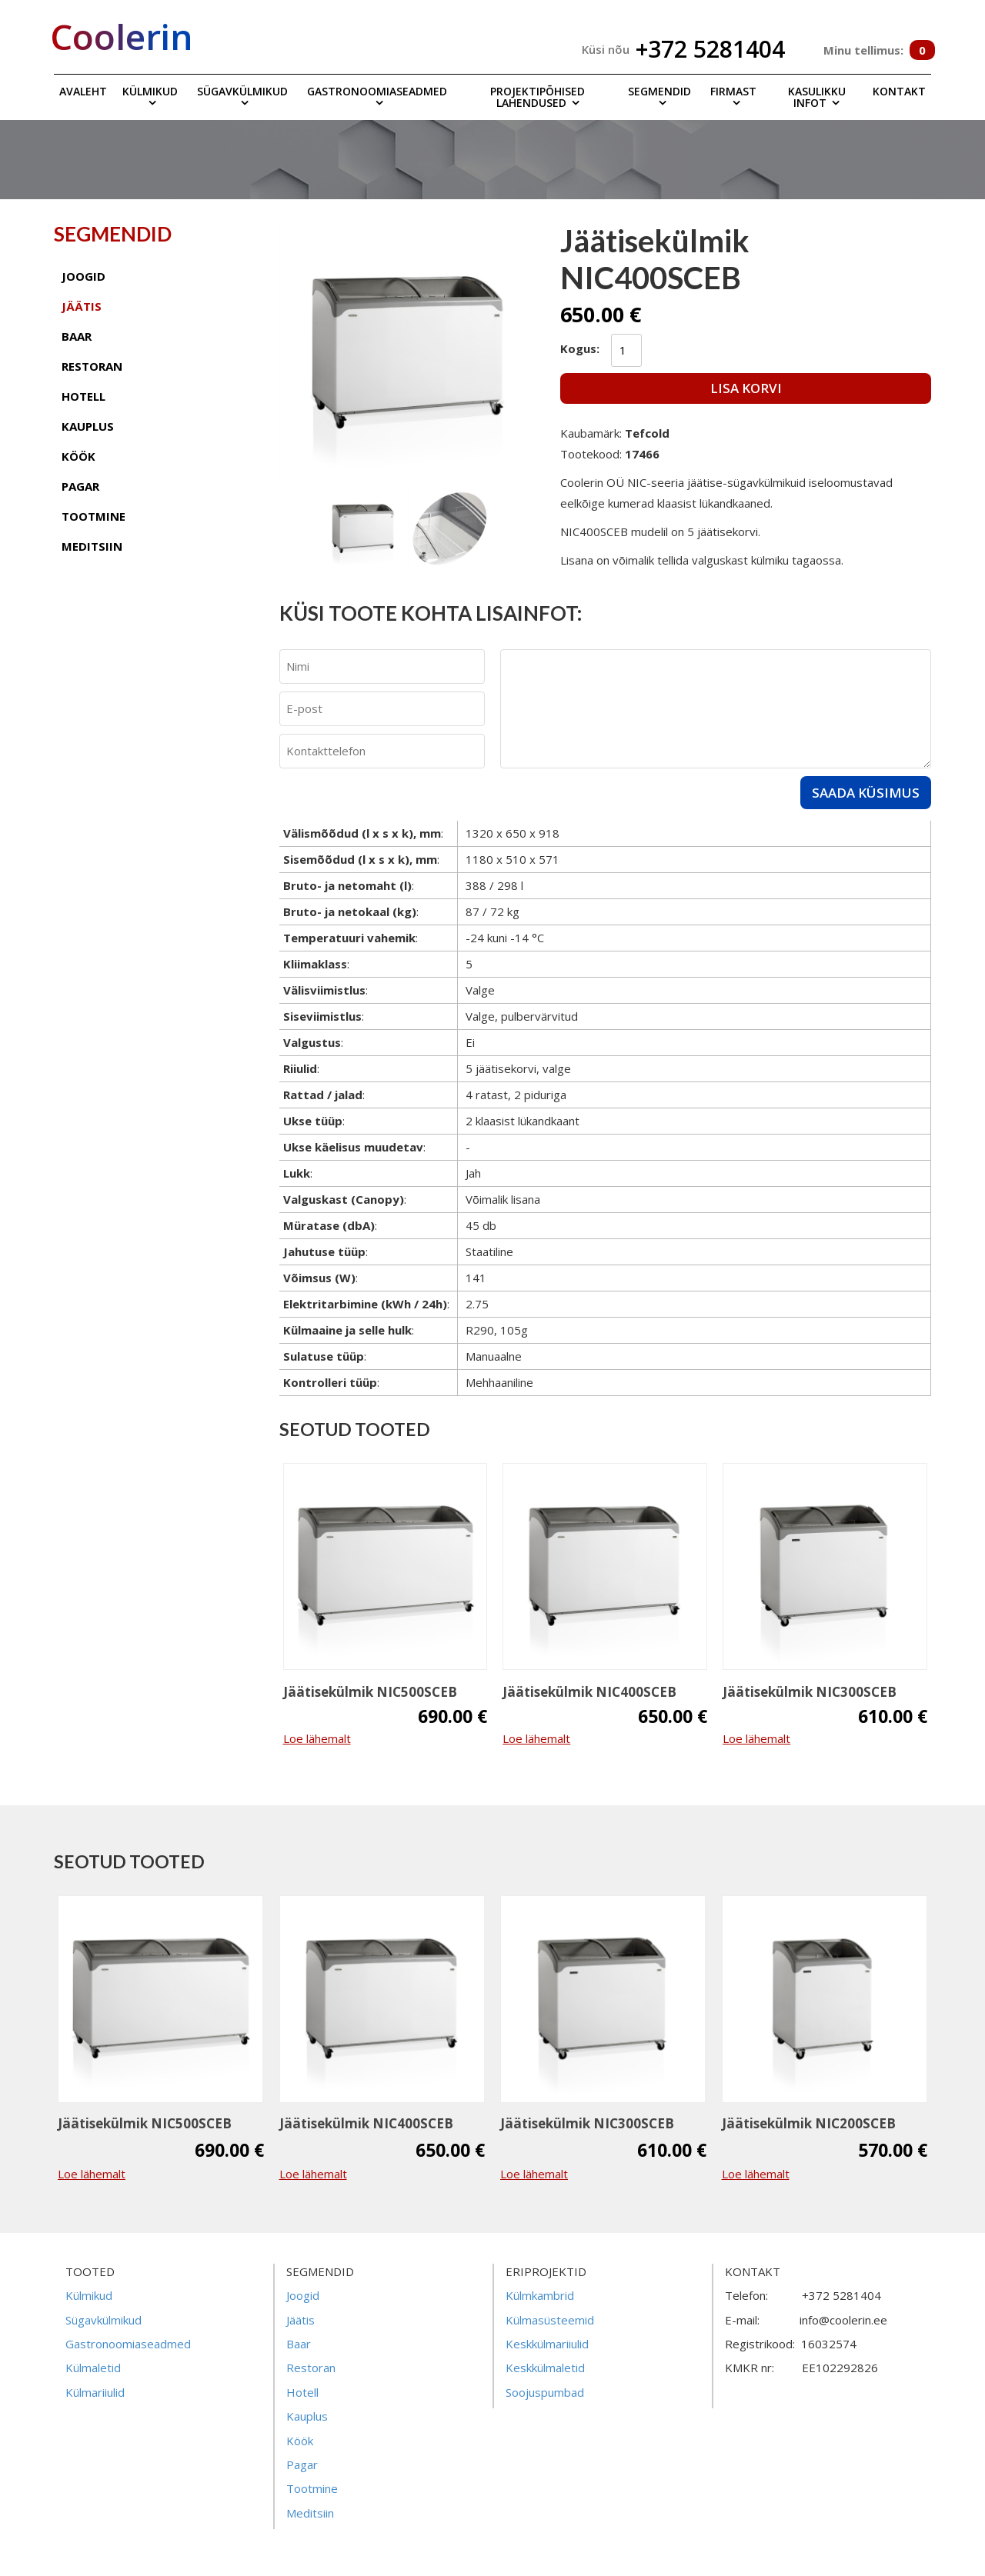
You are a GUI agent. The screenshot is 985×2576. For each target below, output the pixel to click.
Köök (299, 2440)
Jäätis (300, 2320)
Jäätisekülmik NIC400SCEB (589, 1692)
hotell (83, 396)
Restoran (311, 2367)
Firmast (733, 91)
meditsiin (92, 546)
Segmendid (659, 91)
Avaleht (83, 91)
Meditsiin (310, 2513)
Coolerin (121, 36)
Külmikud (150, 91)
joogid (83, 276)
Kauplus (307, 2416)
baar (77, 336)
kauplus (88, 426)
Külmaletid (93, 2367)
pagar (80, 486)
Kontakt (899, 91)
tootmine (93, 516)
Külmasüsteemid (550, 2320)
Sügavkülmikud (242, 91)
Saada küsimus (866, 792)
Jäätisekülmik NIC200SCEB (809, 2123)
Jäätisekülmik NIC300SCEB (810, 1692)
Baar (298, 2343)
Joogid (302, 2295)
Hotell (302, 2392)
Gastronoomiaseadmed (377, 91)
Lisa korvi (746, 388)
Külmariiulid (95, 2392)
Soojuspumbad (545, 2392)
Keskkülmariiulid (547, 2343)
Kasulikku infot (817, 97)
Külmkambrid (540, 2295)
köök (78, 456)
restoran (92, 366)
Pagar (302, 2464)
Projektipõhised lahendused (537, 97)
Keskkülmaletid (545, 2367)
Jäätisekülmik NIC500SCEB (370, 1692)
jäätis (82, 306)
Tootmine (312, 2488)
